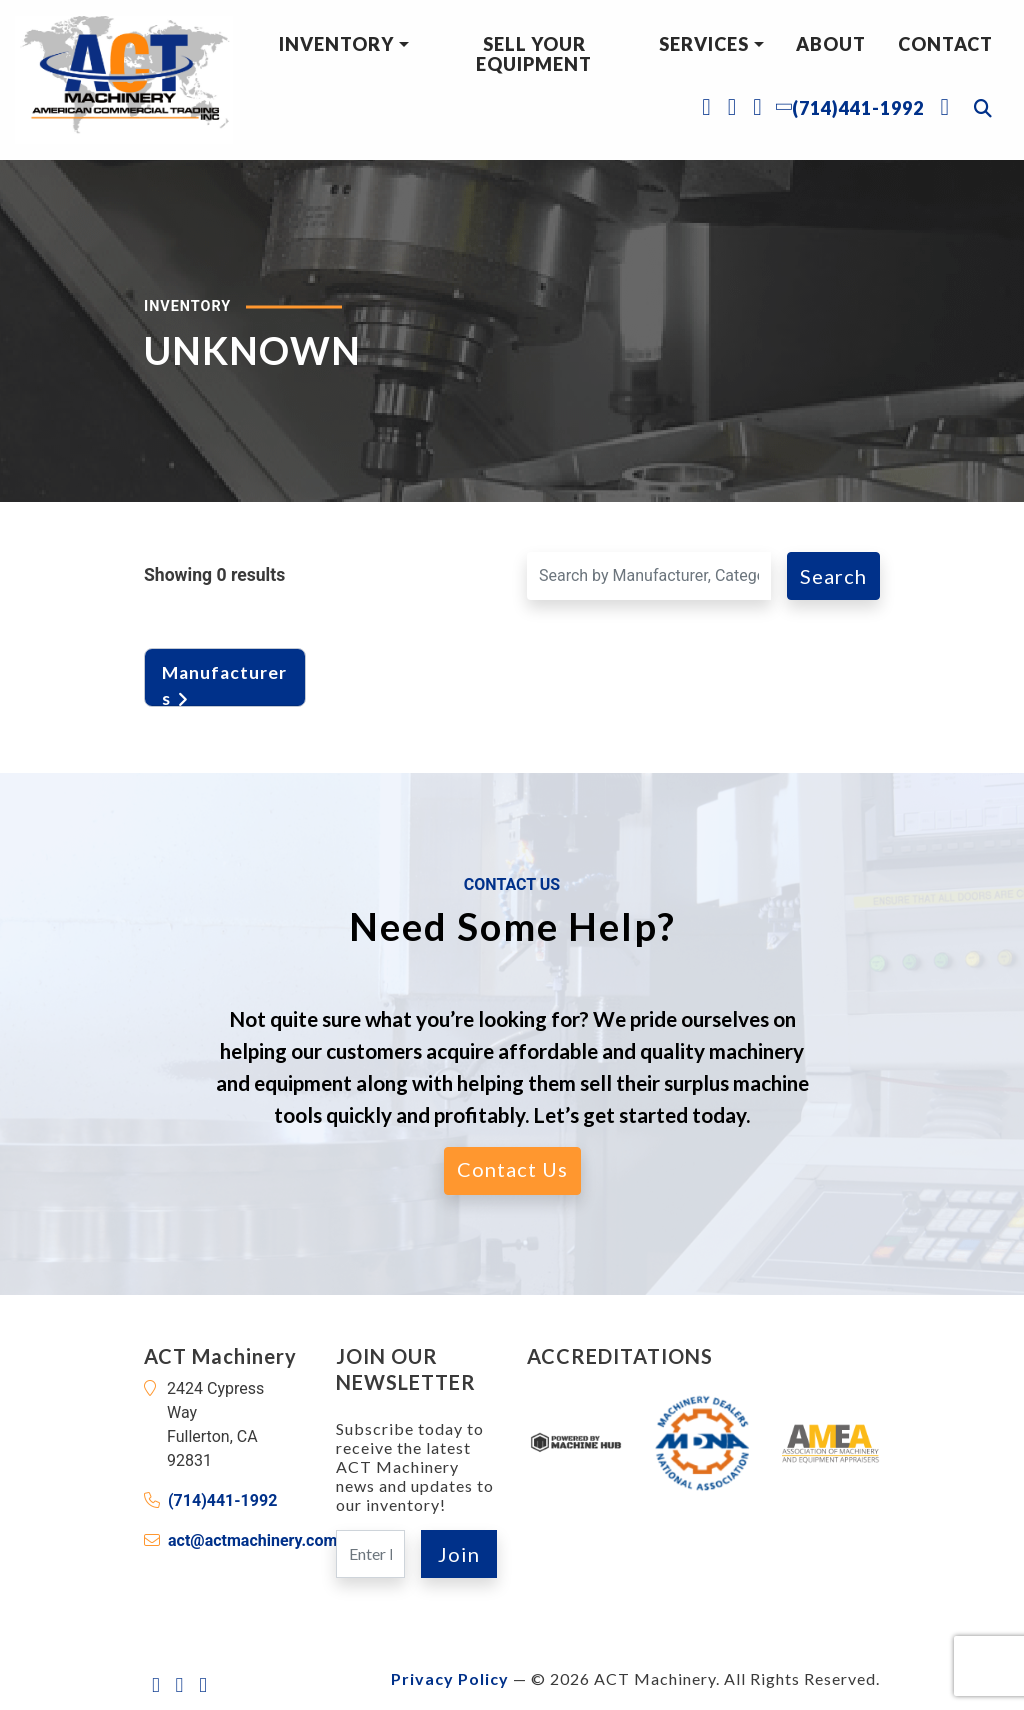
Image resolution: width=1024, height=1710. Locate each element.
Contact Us (512, 1169)
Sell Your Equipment (534, 54)
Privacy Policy (450, 1678)
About (831, 44)
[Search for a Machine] (649, 576)
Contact (945, 44)
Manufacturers (224, 681)
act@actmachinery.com (252, 1540)
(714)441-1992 (222, 1500)
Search (833, 576)
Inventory (336, 44)
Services (704, 44)
